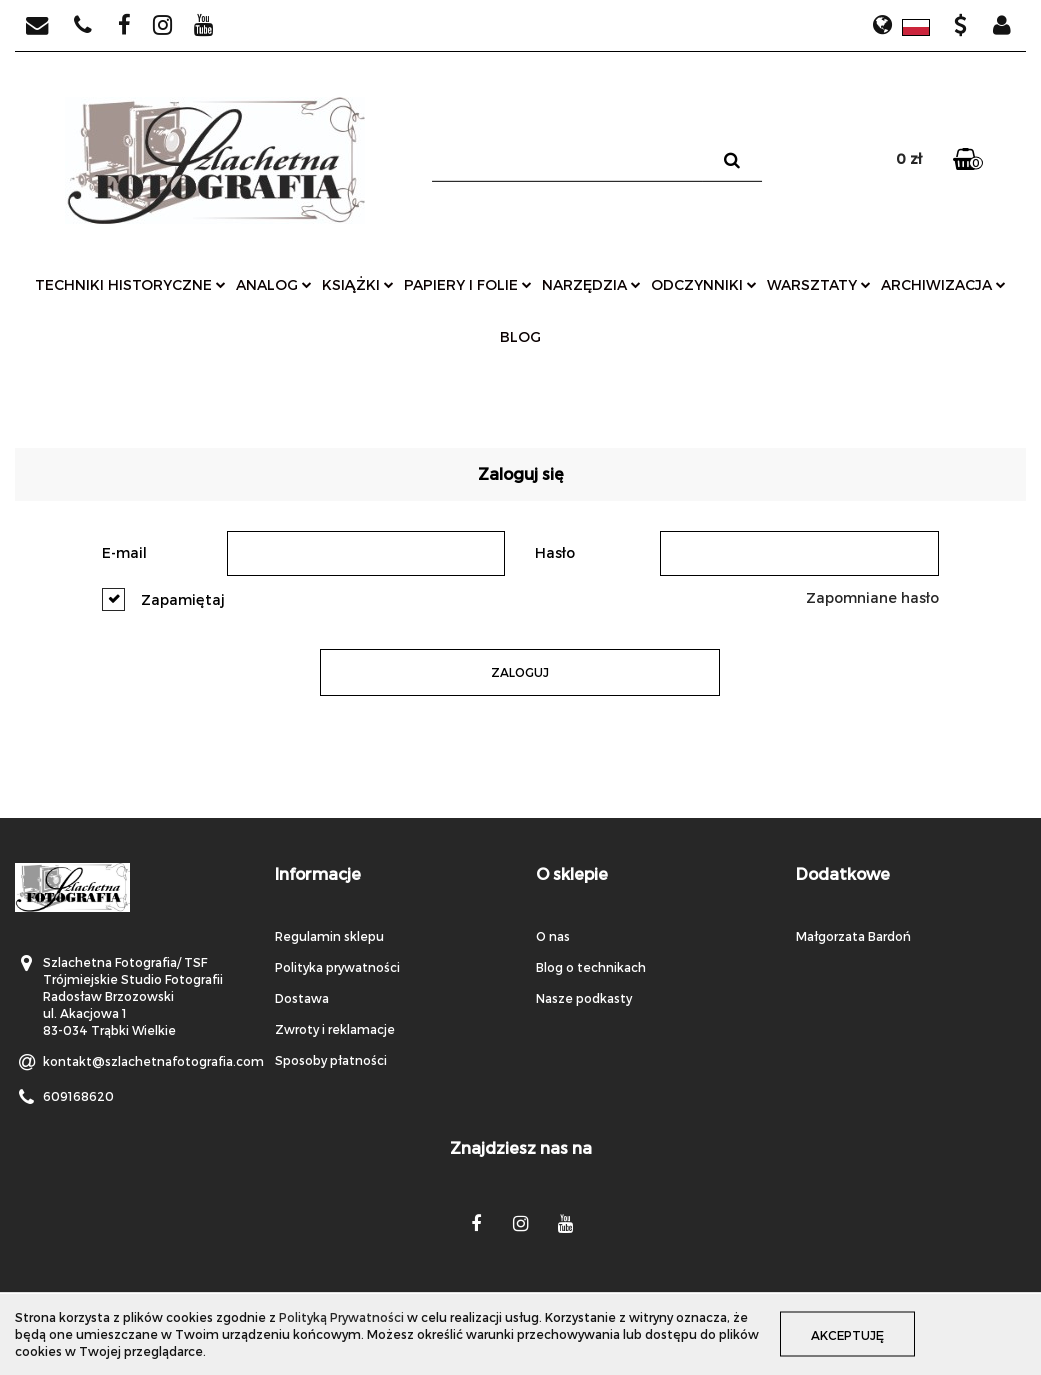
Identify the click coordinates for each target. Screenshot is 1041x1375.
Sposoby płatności (331, 1060)
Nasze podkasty (584, 998)
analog (274, 284)
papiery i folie (468, 284)
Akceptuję (847, 1335)
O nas (553, 936)
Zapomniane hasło (872, 597)
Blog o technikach (591, 967)
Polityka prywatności (337, 967)
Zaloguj (520, 672)
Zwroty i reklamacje (335, 1029)
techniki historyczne (130, 284)
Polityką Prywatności (341, 1317)
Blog (520, 336)
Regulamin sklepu (329, 936)
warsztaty (819, 284)
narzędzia (591, 284)
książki (358, 284)
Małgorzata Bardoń (853, 936)
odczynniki (704, 284)
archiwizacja (943, 284)
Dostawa (302, 998)
